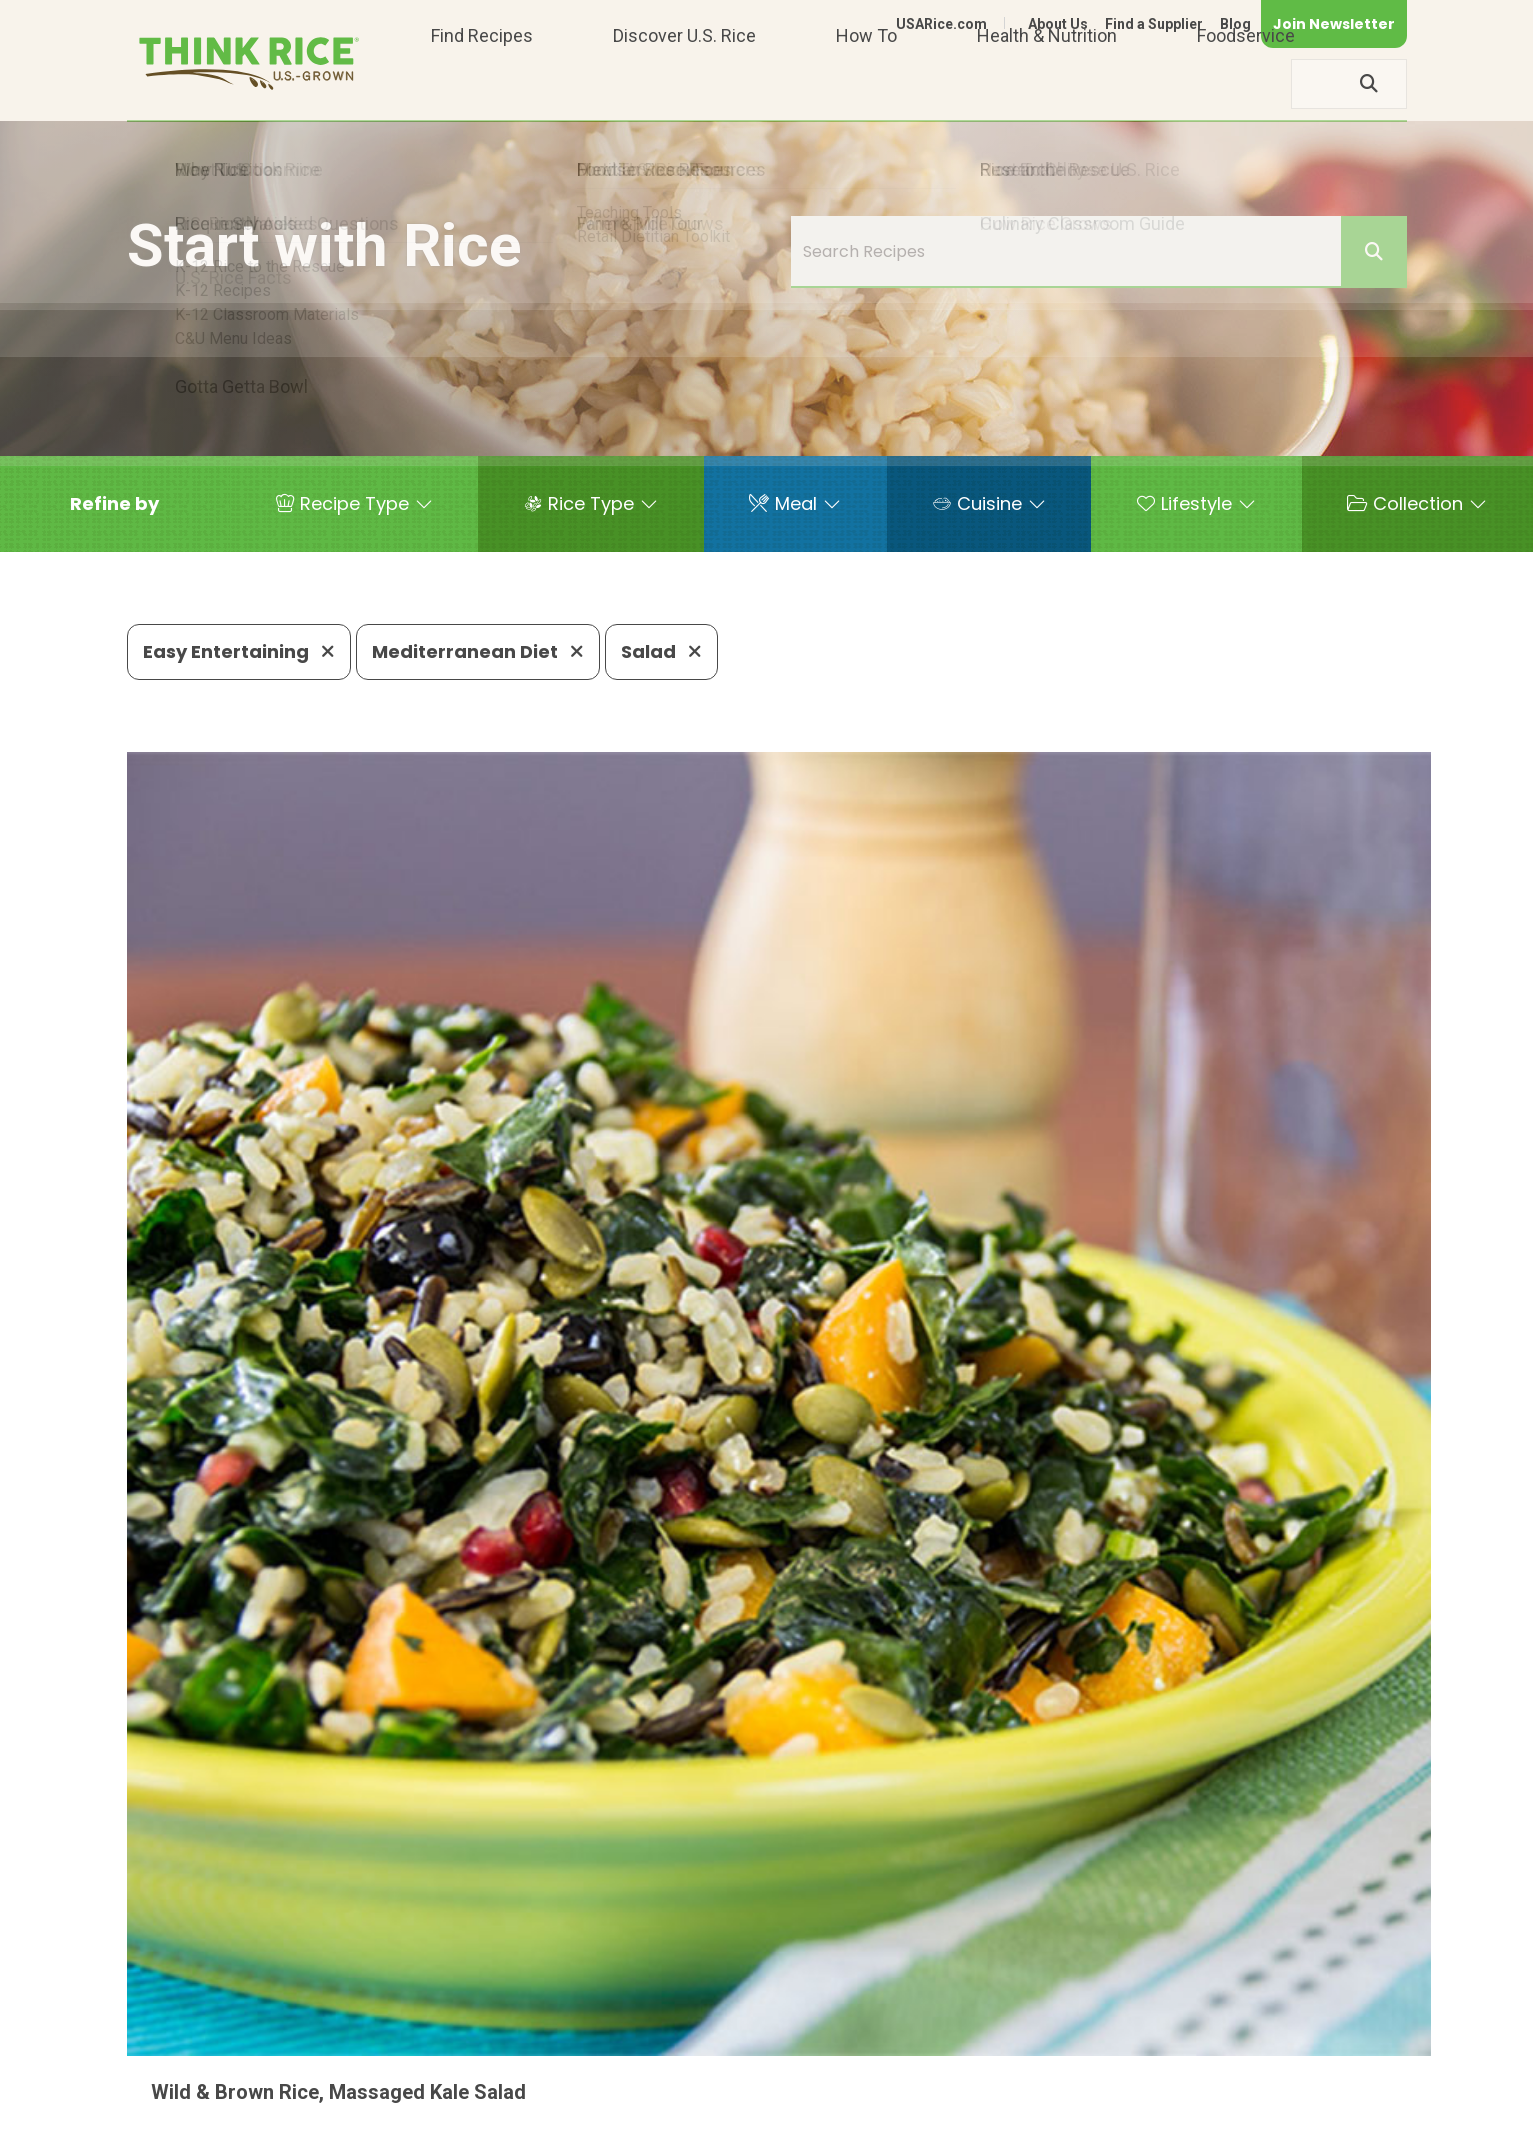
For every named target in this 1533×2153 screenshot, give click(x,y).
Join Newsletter (1334, 24)
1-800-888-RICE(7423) (630, 2068)
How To (866, 83)
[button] (114, 504)
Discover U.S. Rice (684, 83)
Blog (1235, 24)
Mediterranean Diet (478, 651)
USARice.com (941, 24)
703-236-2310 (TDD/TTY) (860, 2068)
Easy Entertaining (239, 651)
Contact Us (1030, 2129)
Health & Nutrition (1047, 83)
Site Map (1248, 2129)
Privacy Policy (1143, 2129)
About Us (1058, 24)
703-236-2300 (443, 2068)
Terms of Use (1350, 2129)
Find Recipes (482, 83)
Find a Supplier (1154, 24)
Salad (661, 651)
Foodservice (1246, 83)
